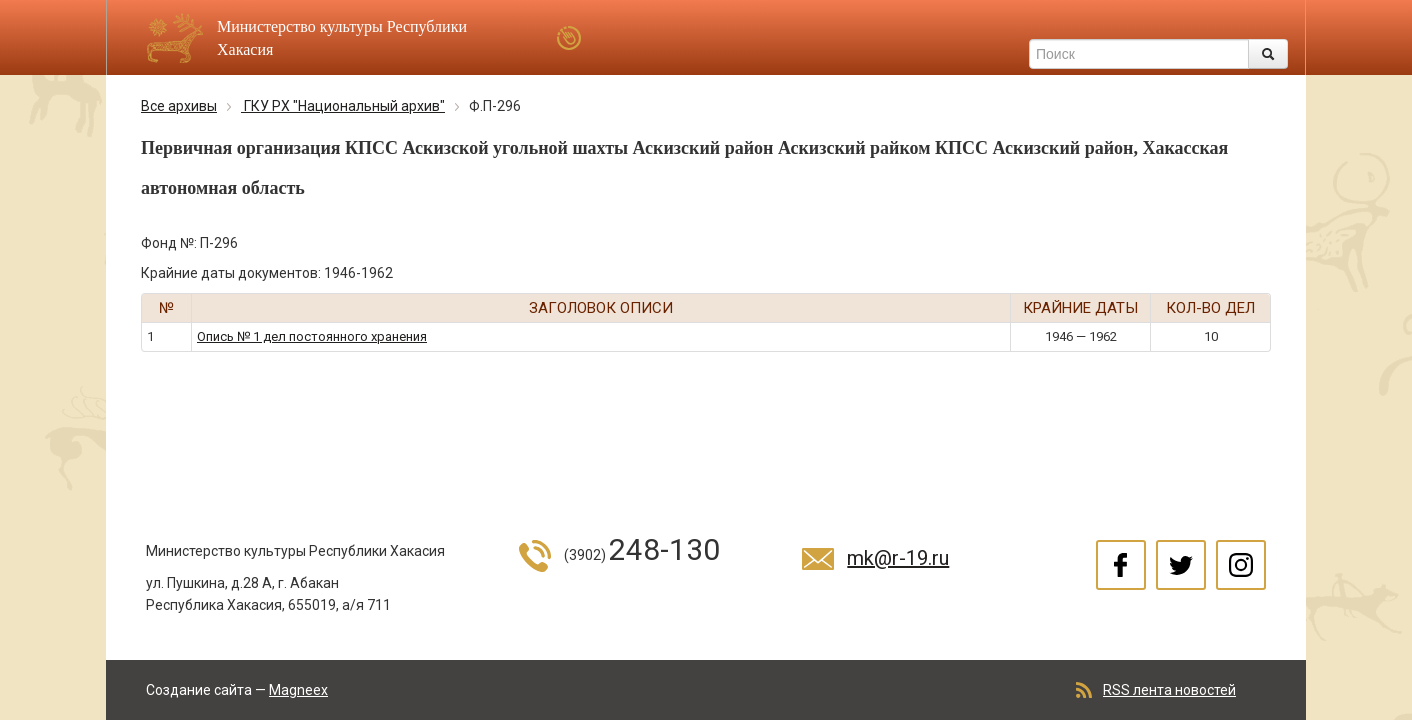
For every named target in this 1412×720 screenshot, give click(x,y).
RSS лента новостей (1169, 690)
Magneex (298, 690)
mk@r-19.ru (898, 558)
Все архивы (179, 106)
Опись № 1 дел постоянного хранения (312, 336)
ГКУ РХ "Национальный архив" (343, 106)
